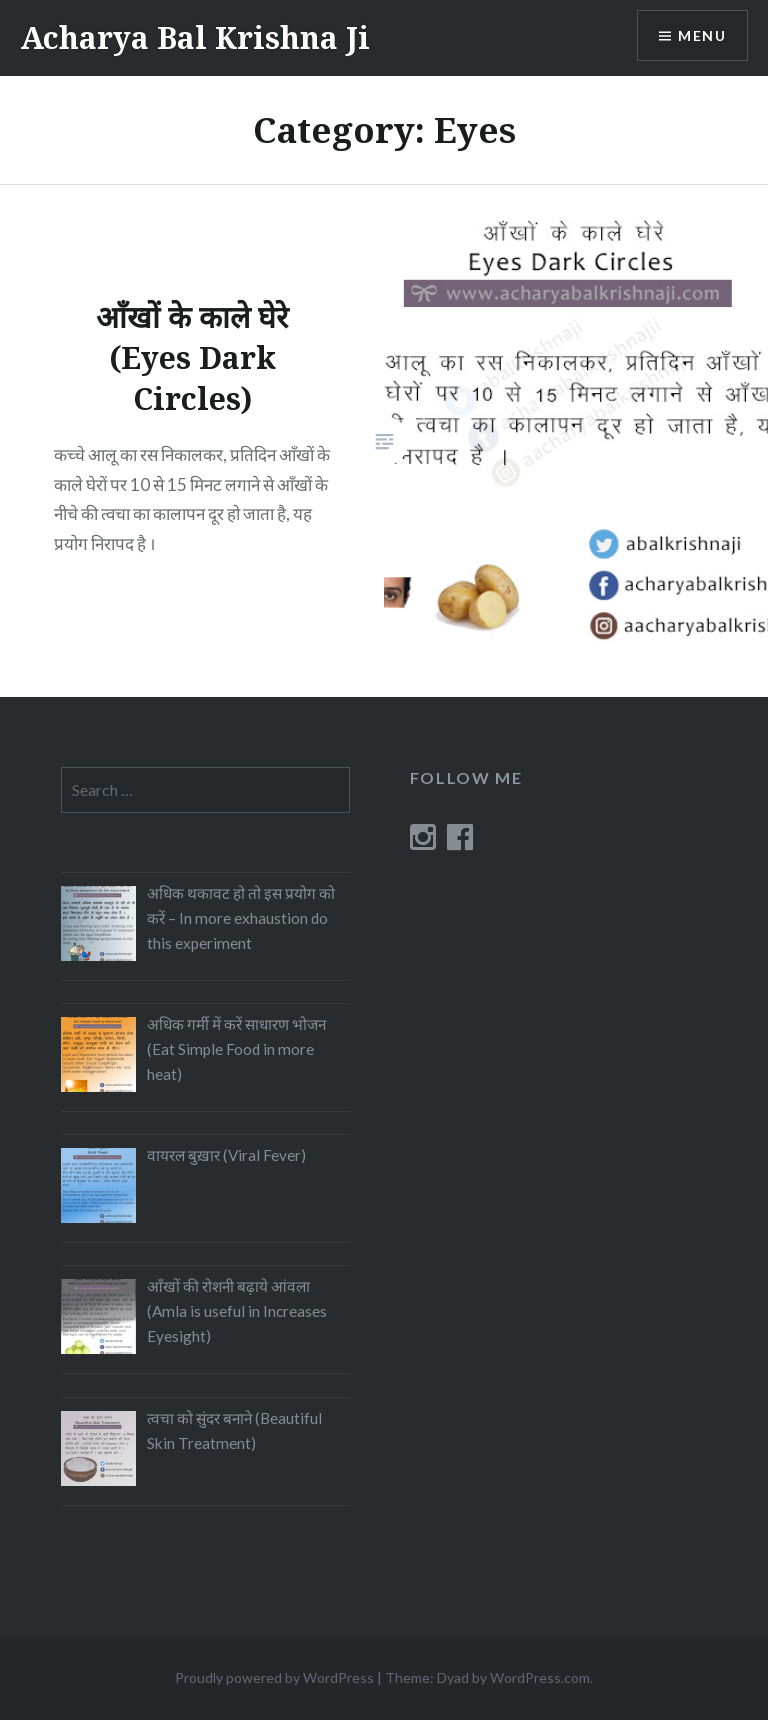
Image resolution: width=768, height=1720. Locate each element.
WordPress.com (540, 1677)
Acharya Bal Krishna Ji (195, 37)
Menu (702, 35)
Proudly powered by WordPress (274, 1677)
